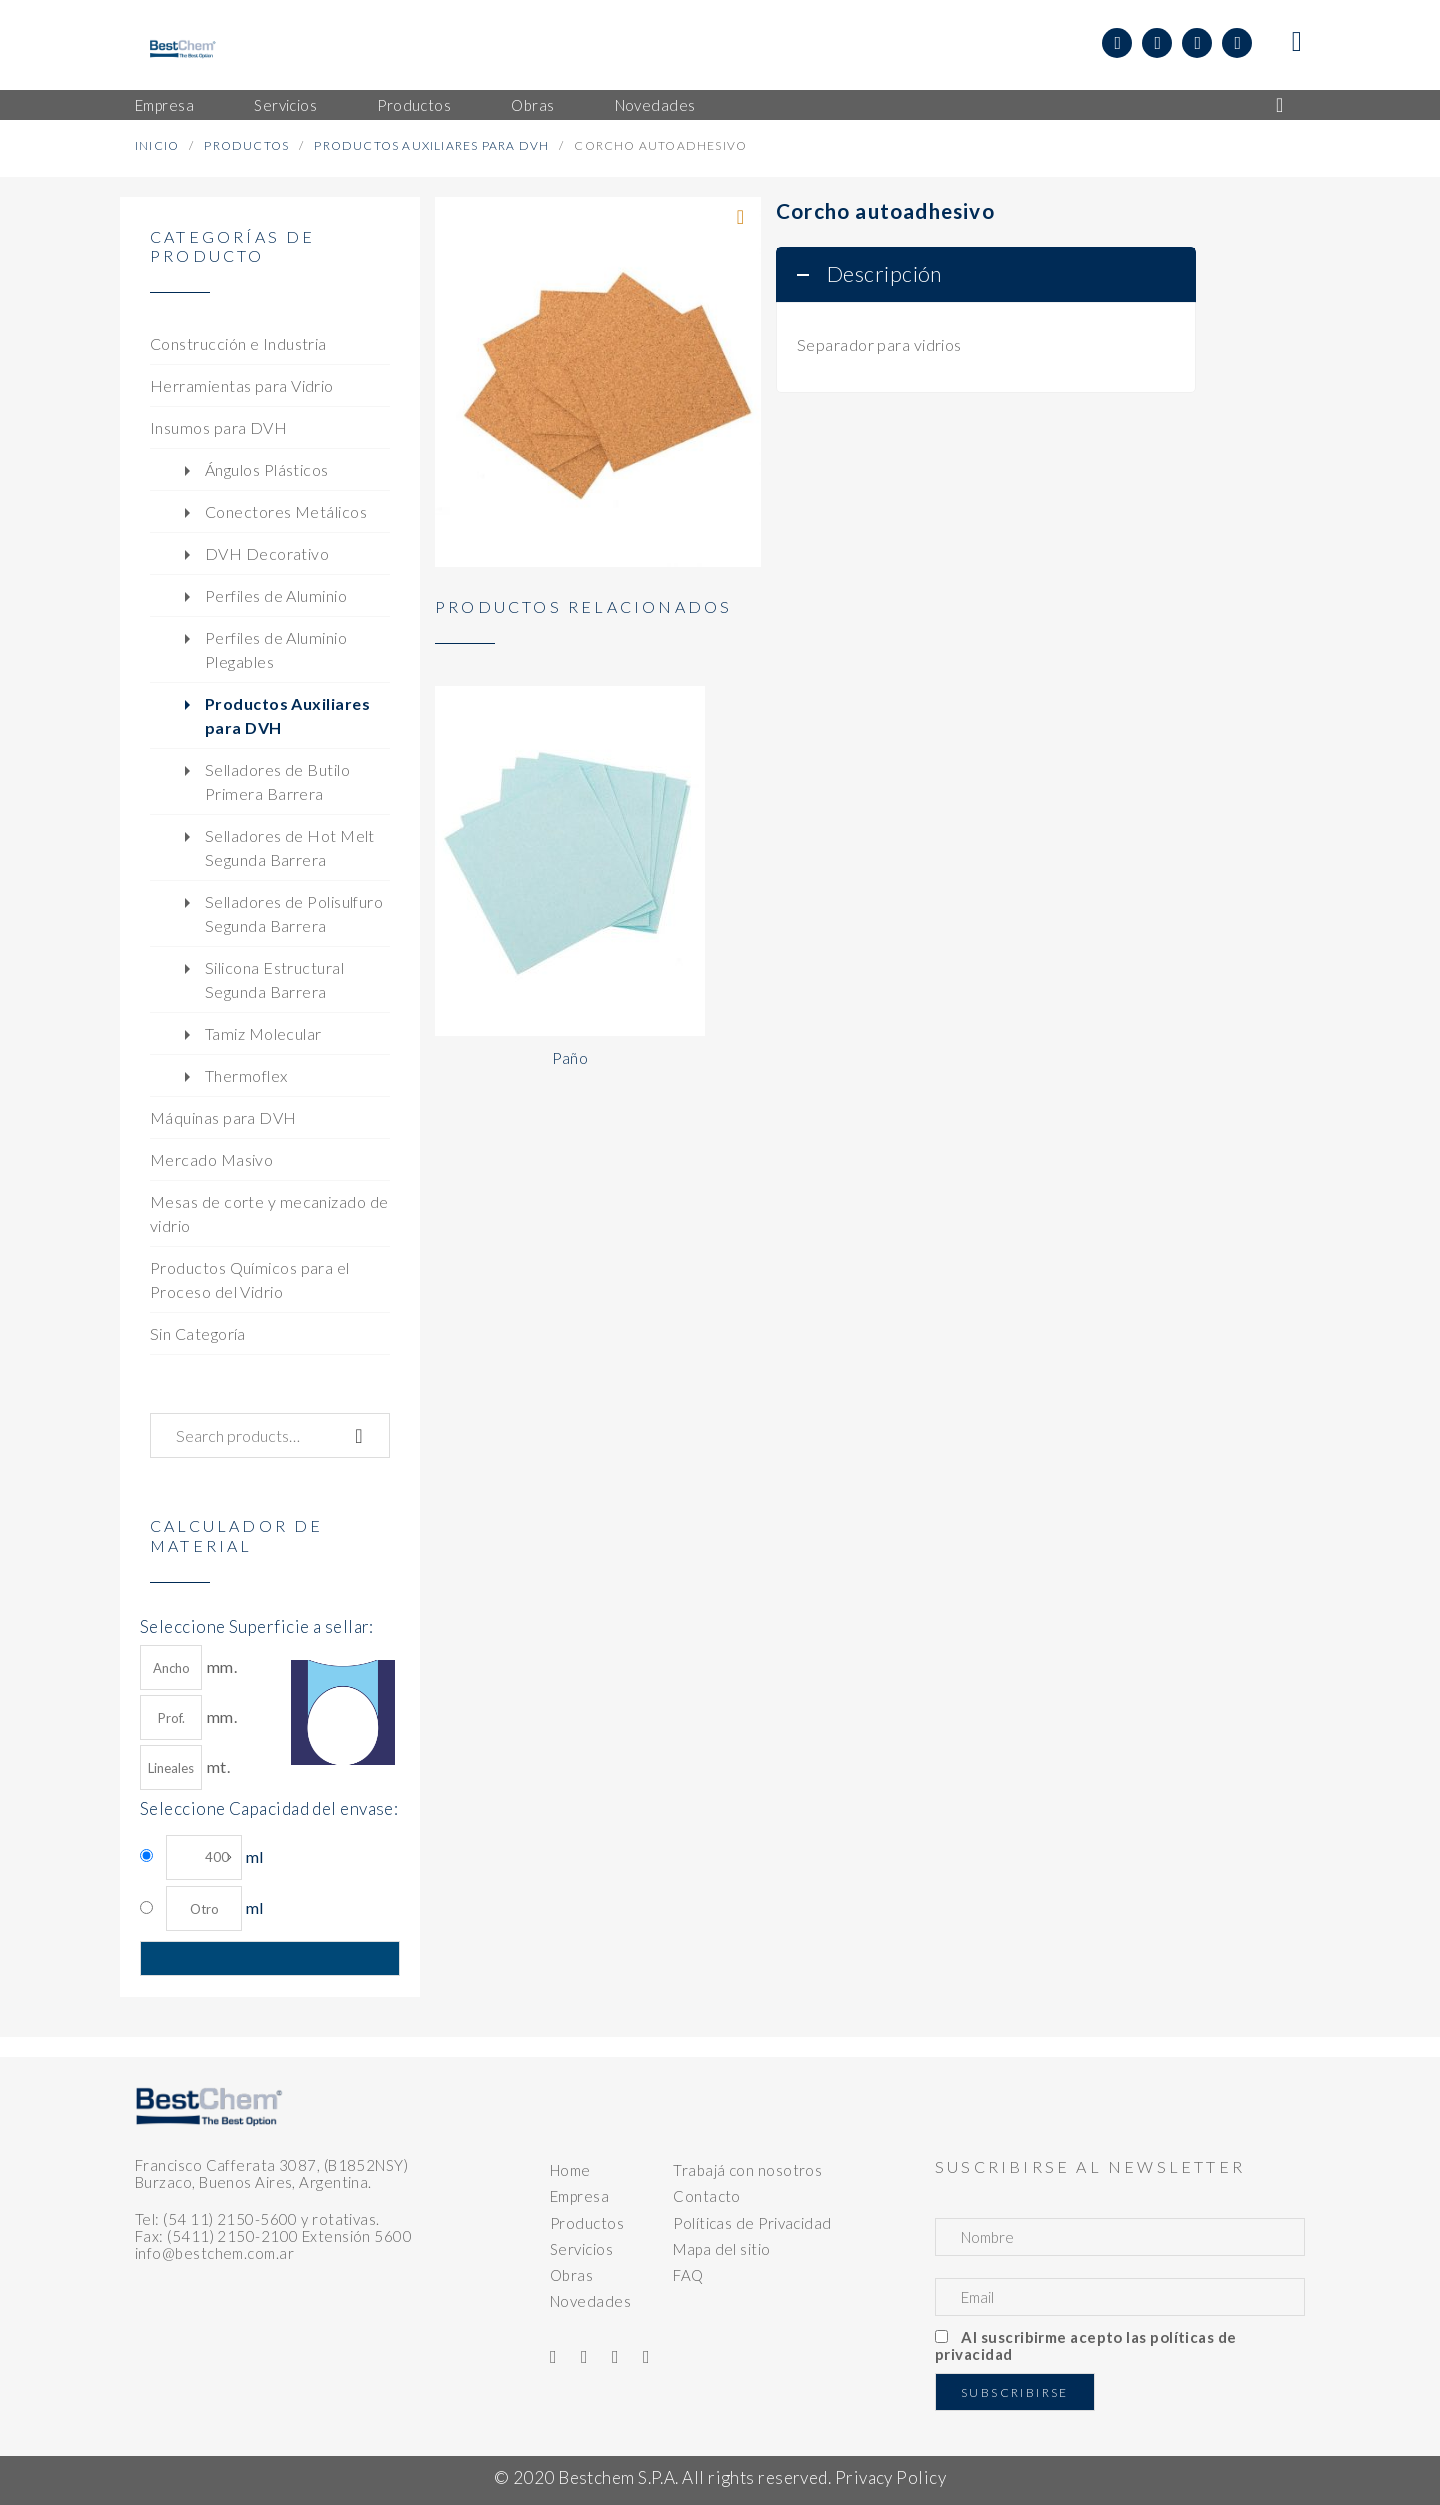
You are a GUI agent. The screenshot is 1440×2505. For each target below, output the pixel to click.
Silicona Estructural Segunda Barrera (274, 979)
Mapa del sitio (721, 2249)
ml (214, 1857)
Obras (571, 2275)
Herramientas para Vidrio (242, 385)
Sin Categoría (198, 1333)
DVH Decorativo (267, 553)
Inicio (157, 145)
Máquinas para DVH (223, 1117)
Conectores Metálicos (286, 511)
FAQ (688, 2275)
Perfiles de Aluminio (276, 595)
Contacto (707, 2196)
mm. (188, 1667)
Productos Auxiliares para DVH (431, 145)
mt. (185, 1767)
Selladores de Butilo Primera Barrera (277, 781)
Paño (570, 1057)
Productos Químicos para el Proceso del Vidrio (250, 1279)
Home (570, 2170)
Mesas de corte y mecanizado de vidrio (269, 1213)
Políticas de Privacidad (752, 2223)
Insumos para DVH (218, 427)
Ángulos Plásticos (267, 469)
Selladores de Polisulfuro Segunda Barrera (294, 913)
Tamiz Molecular (263, 1033)
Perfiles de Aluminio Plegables (276, 649)
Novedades (590, 2301)
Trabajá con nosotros (747, 2170)
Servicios (581, 2249)
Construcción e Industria (238, 343)
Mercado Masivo (211, 1159)
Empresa (579, 2196)
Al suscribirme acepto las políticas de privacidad (1086, 2345)
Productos (246, 145)
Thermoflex (246, 1075)
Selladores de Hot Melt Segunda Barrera (290, 847)
